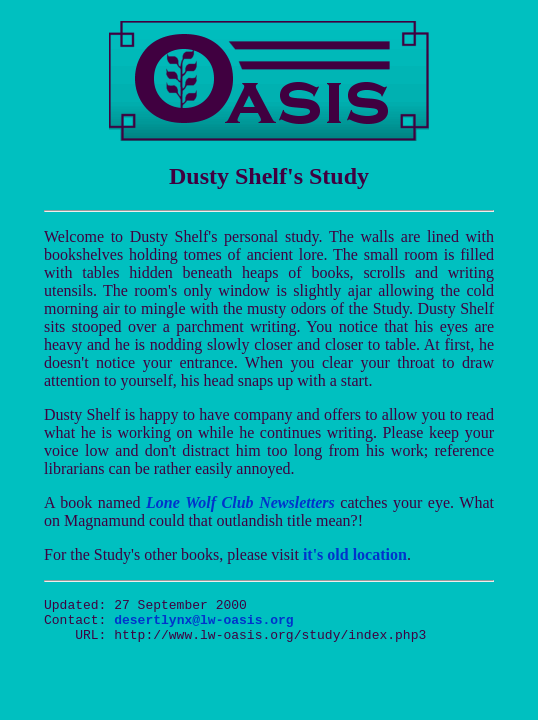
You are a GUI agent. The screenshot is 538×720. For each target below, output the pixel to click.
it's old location (355, 554)
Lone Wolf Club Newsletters (240, 502)
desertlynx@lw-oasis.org (203, 625)
